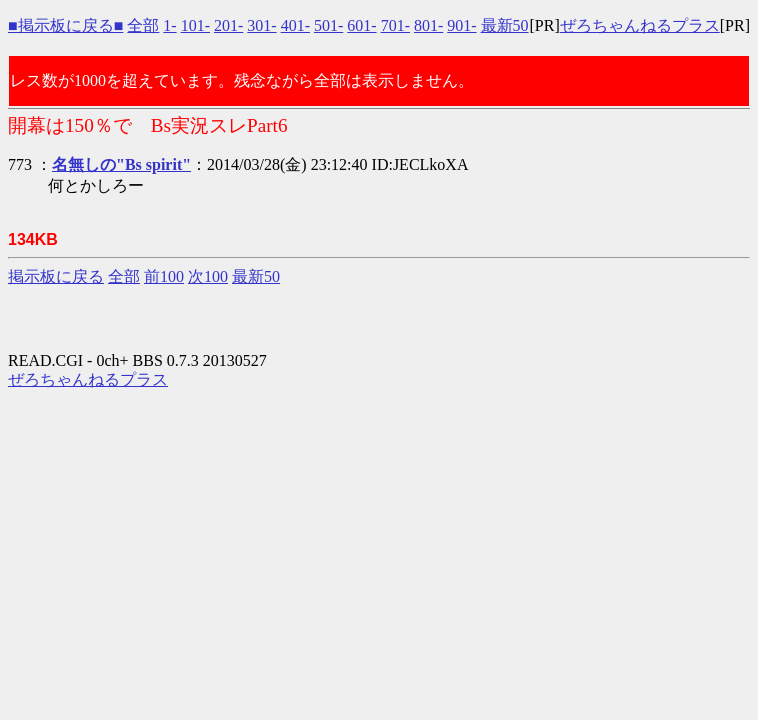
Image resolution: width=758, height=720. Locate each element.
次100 (208, 276)
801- (428, 25)
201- (228, 25)
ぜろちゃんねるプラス (640, 25)
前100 (164, 276)
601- (361, 25)
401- (295, 25)
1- (169, 25)
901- (461, 25)
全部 (143, 25)
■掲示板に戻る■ (65, 25)
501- (328, 25)
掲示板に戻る (56, 276)
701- (395, 25)
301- (261, 25)
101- (195, 25)
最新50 (505, 25)
